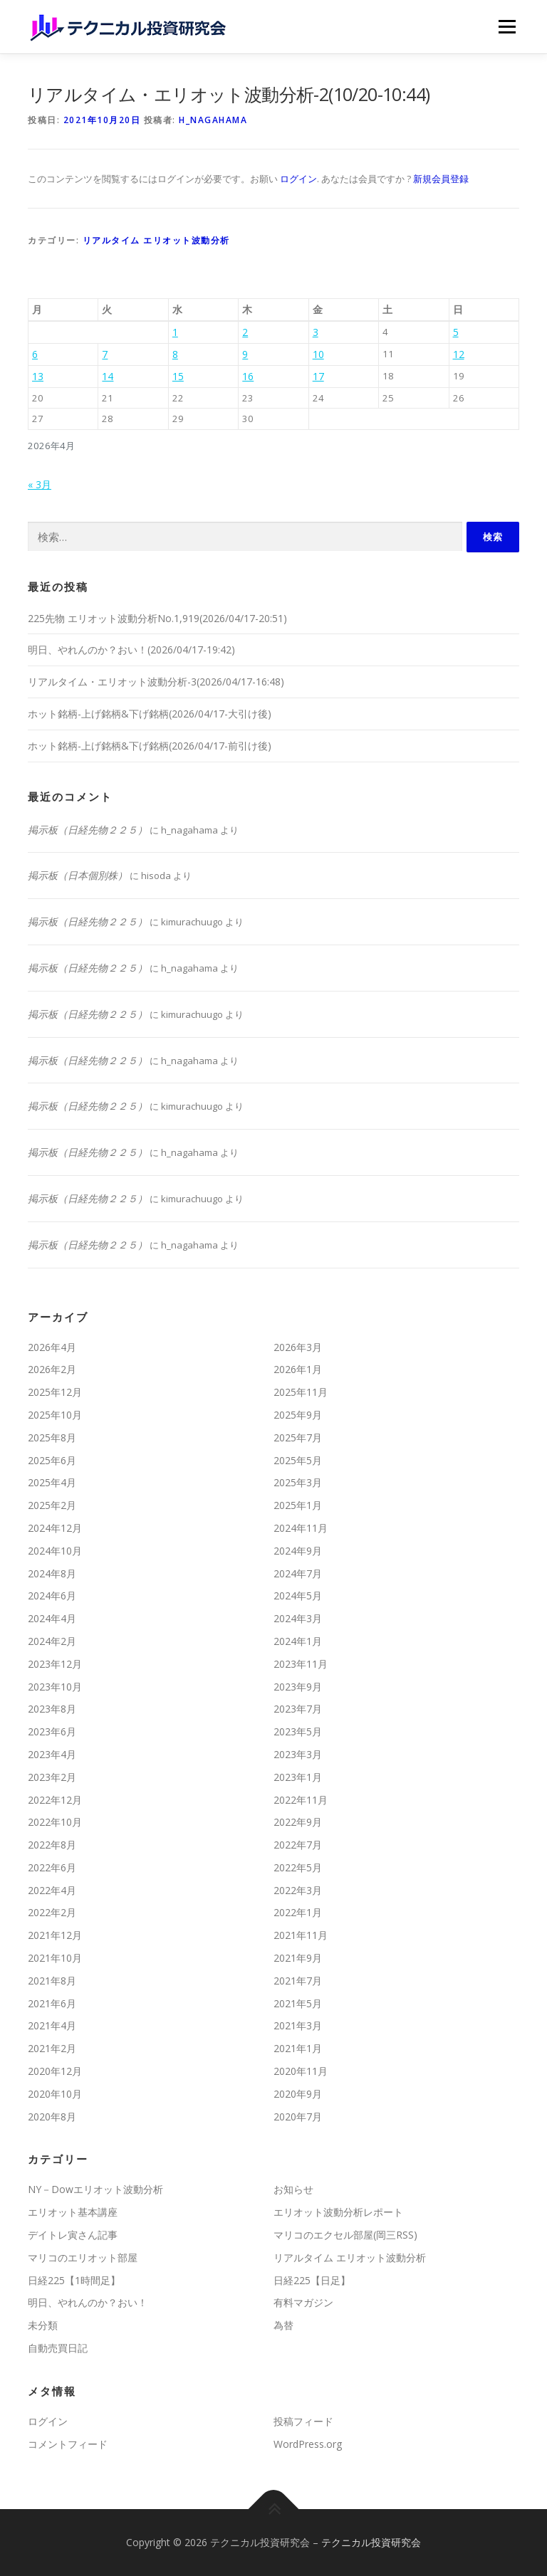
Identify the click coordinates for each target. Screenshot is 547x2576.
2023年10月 (55, 1686)
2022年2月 (52, 1912)
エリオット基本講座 (73, 2212)
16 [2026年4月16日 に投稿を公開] (248, 376)
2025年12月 (55, 1392)
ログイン (298, 178)
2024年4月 (52, 1618)
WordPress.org (308, 2444)
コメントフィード (68, 2444)
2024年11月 (301, 1528)
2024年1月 (298, 1641)
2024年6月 (52, 1595)
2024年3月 (298, 1618)
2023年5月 (298, 1731)
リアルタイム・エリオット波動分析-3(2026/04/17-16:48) (156, 681)
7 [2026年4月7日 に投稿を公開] (105, 354)
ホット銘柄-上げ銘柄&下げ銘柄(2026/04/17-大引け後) (149, 713)
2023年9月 (298, 1686)
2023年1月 (298, 1777)
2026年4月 (52, 1347)
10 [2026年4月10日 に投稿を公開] (318, 354)
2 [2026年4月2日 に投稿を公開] (245, 332)
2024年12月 (55, 1528)
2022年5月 (298, 1867)
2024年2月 (52, 1641)
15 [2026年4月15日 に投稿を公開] (178, 376)
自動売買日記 (58, 2348)
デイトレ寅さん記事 (73, 2234)
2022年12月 (55, 1800)
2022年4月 (52, 1890)
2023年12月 (55, 1664)
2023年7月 (298, 1708)
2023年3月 (298, 1754)
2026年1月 (298, 1369)
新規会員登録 (441, 178)
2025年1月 (298, 1505)
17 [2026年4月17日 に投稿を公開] (318, 376)
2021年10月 (55, 1958)
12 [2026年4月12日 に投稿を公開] (458, 354)
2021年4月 (52, 2025)
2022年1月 (298, 1912)
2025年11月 (301, 1392)
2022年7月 (298, 1844)
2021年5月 (298, 2003)
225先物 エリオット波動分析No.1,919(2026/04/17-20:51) (157, 618)
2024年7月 (298, 1573)
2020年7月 (298, 2116)
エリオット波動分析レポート (338, 2212)
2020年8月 (52, 2116)
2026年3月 (298, 1347)
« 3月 (39, 484)
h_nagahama (213, 120)
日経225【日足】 (312, 2280)
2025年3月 (298, 1482)
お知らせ (293, 2189)
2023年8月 (52, 1708)
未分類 (43, 2325)
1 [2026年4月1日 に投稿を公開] (175, 332)
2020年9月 (298, 2094)
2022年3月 (298, 1890)
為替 (283, 2325)
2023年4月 (52, 1754)
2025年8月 (52, 1437)
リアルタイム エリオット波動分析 (156, 240)
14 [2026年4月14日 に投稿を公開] (107, 376)
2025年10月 (55, 1414)
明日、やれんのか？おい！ (87, 2302)
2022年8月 (52, 1844)
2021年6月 (52, 2003)
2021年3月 (298, 2025)
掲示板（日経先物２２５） (87, 829)
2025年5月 (298, 1460)
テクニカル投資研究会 (371, 2542)
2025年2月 (52, 1505)
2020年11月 (301, 2071)
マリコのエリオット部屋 (82, 2257)
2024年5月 (298, 1595)
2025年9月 (298, 1414)
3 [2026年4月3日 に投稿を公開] (315, 332)
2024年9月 (298, 1550)
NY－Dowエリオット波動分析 (95, 2189)
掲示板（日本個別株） (77, 875)
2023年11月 (301, 1664)
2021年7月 (298, 1980)
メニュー (506, 26)
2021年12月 (55, 1935)
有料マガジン (303, 2302)
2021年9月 (298, 1958)
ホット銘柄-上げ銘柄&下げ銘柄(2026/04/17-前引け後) (149, 745)
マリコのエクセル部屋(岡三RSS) (345, 2234)
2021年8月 (52, 1980)
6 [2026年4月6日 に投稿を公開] (35, 354)
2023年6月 (52, 1731)
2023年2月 (52, 1777)
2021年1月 (298, 2048)
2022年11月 (301, 1800)
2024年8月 (52, 1573)
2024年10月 (55, 1550)
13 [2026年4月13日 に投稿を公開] (37, 376)
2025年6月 (52, 1460)
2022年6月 (52, 1867)
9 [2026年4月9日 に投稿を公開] (245, 354)
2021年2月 (52, 2048)
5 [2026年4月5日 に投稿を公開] (456, 332)
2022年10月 (55, 1822)
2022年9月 (298, 1822)
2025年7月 (298, 1437)
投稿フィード (303, 2421)
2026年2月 (52, 1369)
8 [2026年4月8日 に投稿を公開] (175, 354)
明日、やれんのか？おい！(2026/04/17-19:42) (131, 649)
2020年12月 (55, 2071)
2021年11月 (301, 1935)
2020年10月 (55, 2094)
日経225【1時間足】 (74, 2280)
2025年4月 (52, 1482)
